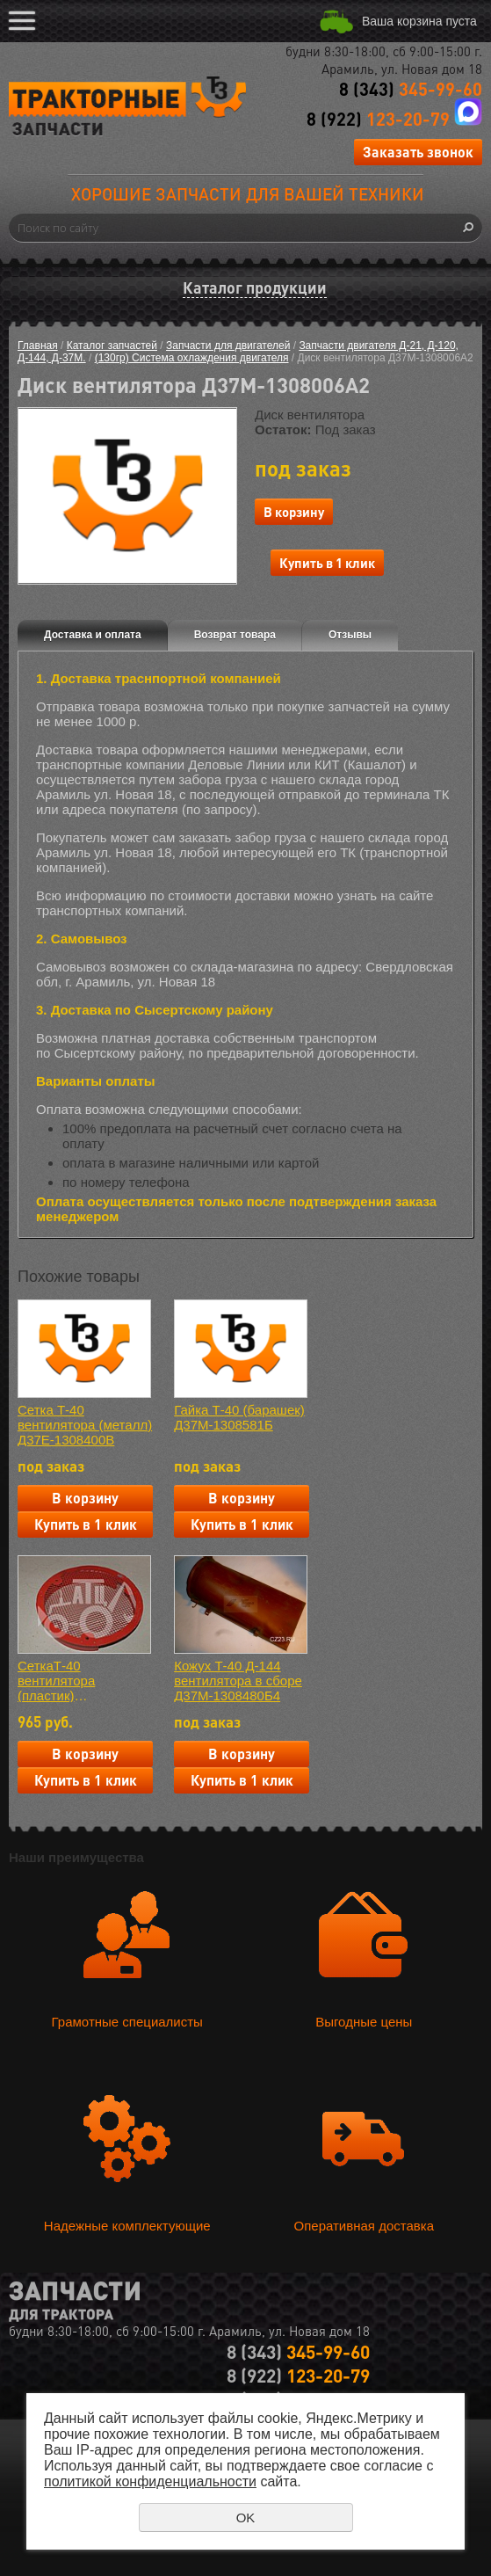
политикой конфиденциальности (150, 2481)
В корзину (294, 511)
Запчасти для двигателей (228, 345)
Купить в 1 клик (327, 562)
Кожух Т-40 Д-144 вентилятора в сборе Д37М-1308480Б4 (238, 1680)
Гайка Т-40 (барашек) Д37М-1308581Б (239, 1417)
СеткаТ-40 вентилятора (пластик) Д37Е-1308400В (66, 1680)
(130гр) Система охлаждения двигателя (192, 358)
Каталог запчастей (112, 345)
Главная (38, 345)
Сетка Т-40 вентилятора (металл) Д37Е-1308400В (85, 1424)
